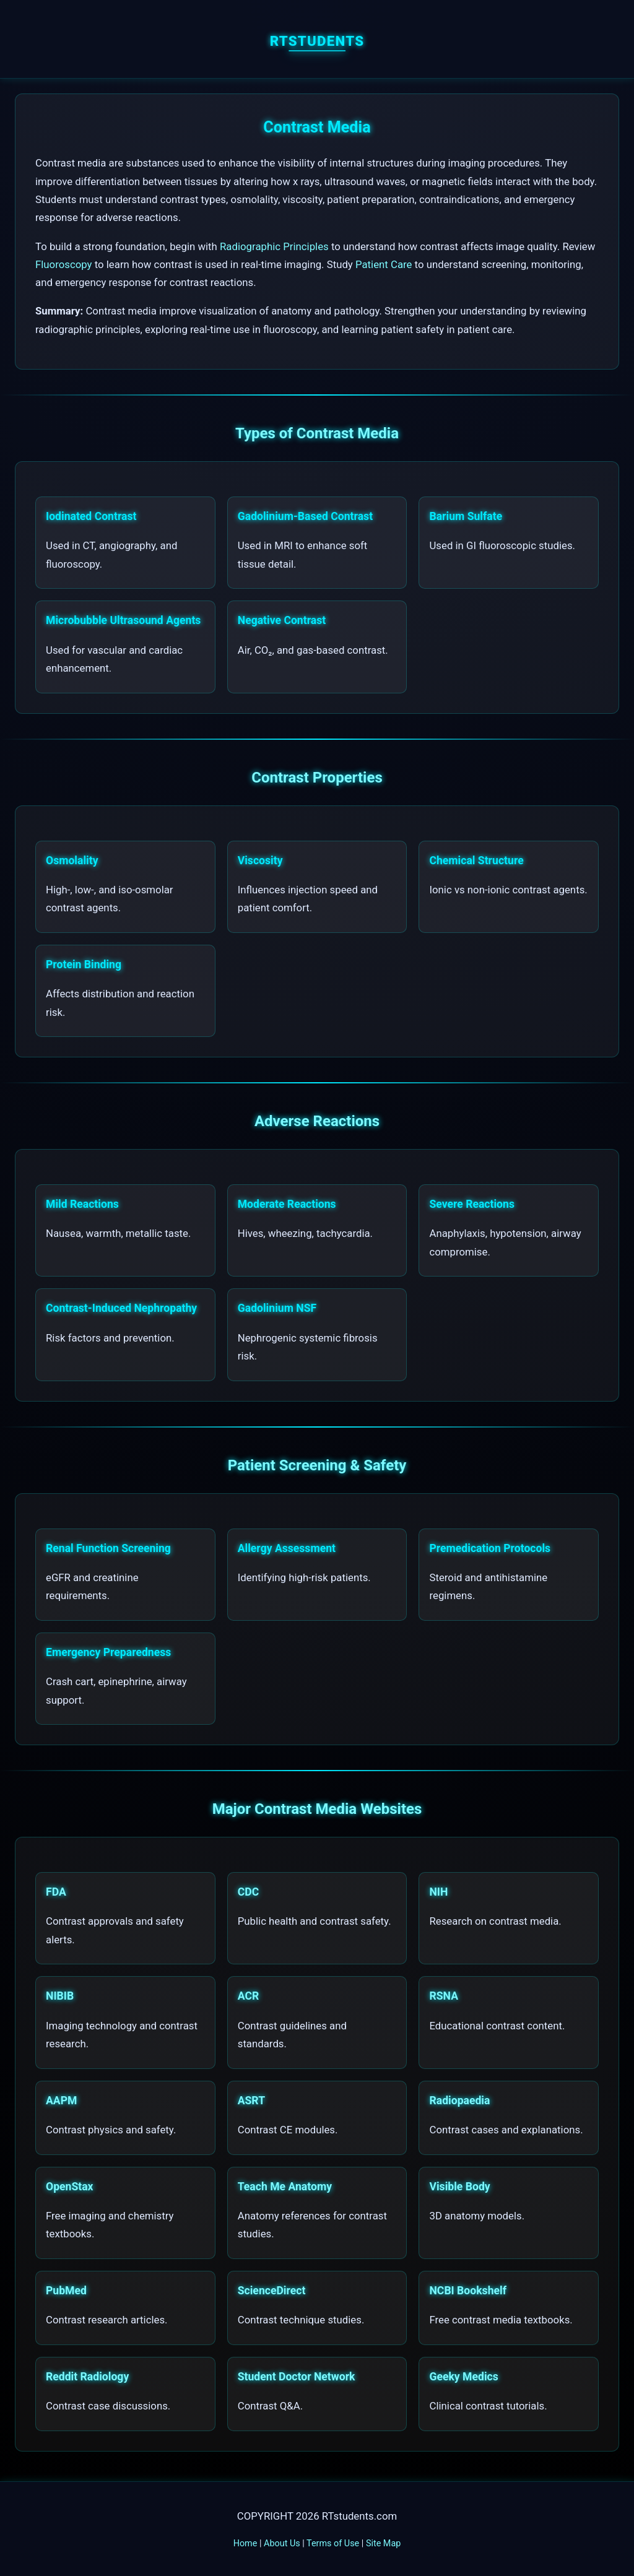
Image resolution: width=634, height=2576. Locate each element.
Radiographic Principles (274, 246)
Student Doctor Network (296, 2376)
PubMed (66, 2290)
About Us (282, 2543)
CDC (248, 1892)
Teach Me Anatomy (285, 2186)
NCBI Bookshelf (467, 2290)
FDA (56, 1892)
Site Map (383, 2543)
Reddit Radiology (87, 2376)
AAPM (61, 2100)
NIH (438, 1892)
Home (245, 2543)
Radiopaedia (459, 2100)
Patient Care (383, 264)
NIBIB (60, 1996)
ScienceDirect (272, 2290)
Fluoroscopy (63, 264)
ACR (248, 1996)
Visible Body (459, 2186)
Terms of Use (332, 2543)
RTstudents (317, 41)
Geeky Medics (463, 2376)
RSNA (443, 1996)
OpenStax (69, 2186)
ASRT (251, 2100)
